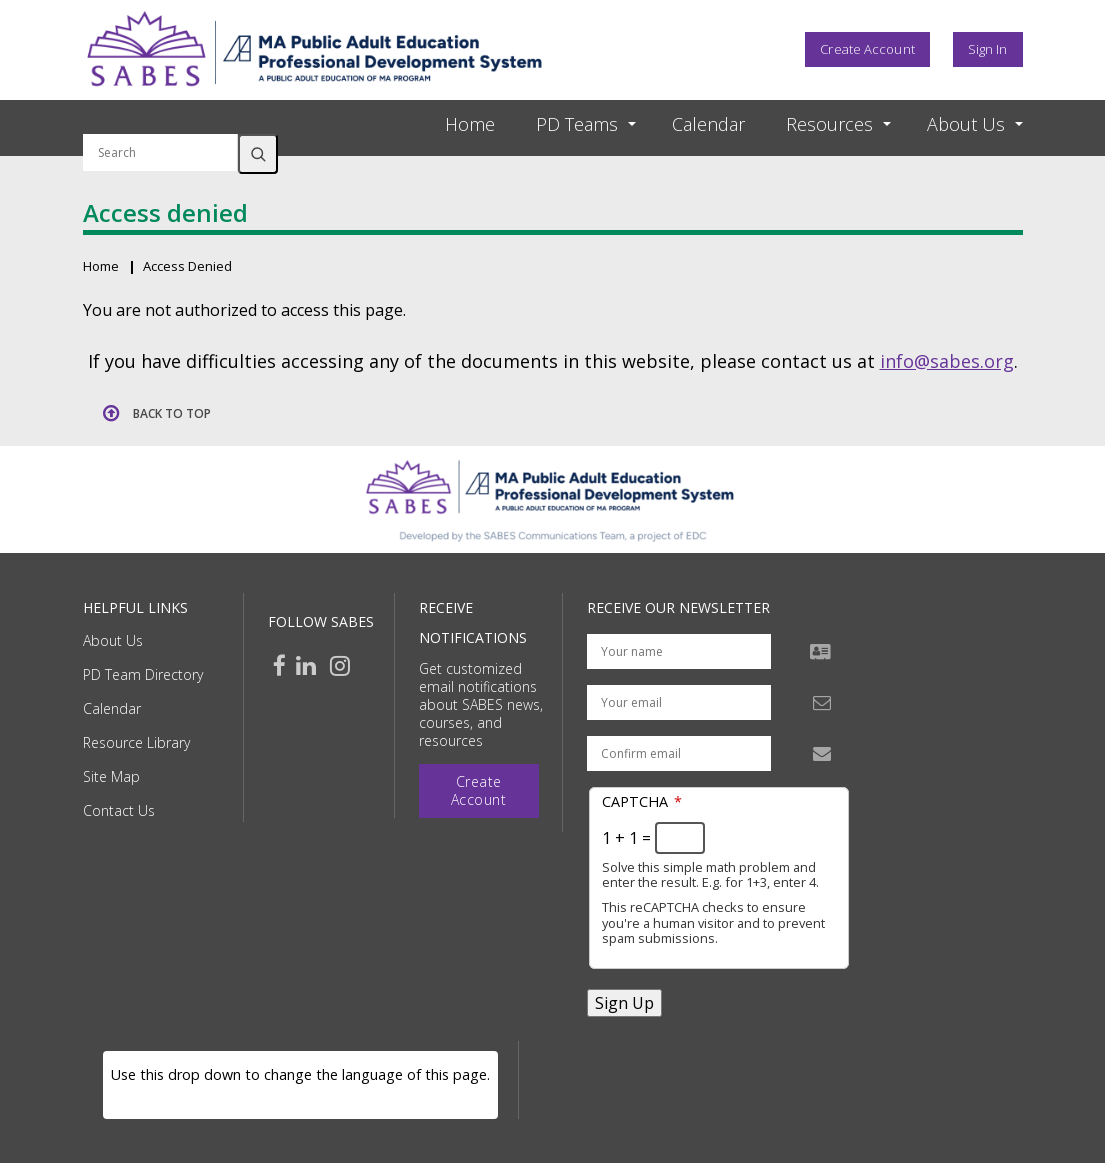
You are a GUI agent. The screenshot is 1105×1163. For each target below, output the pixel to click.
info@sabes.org (947, 361)
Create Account (867, 49)
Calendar (708, 124)
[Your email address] (679, 702)
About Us (113, 640)
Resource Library (136, 742)
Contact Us (119, 810)
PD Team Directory (143, 674)
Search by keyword (160, 122)
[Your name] (679, 651)
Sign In (988, 49)
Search (258, 154)
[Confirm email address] (679, 753)
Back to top (172, 413)
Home (470, 124)
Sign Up (624, 1003)
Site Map (111, 776)
